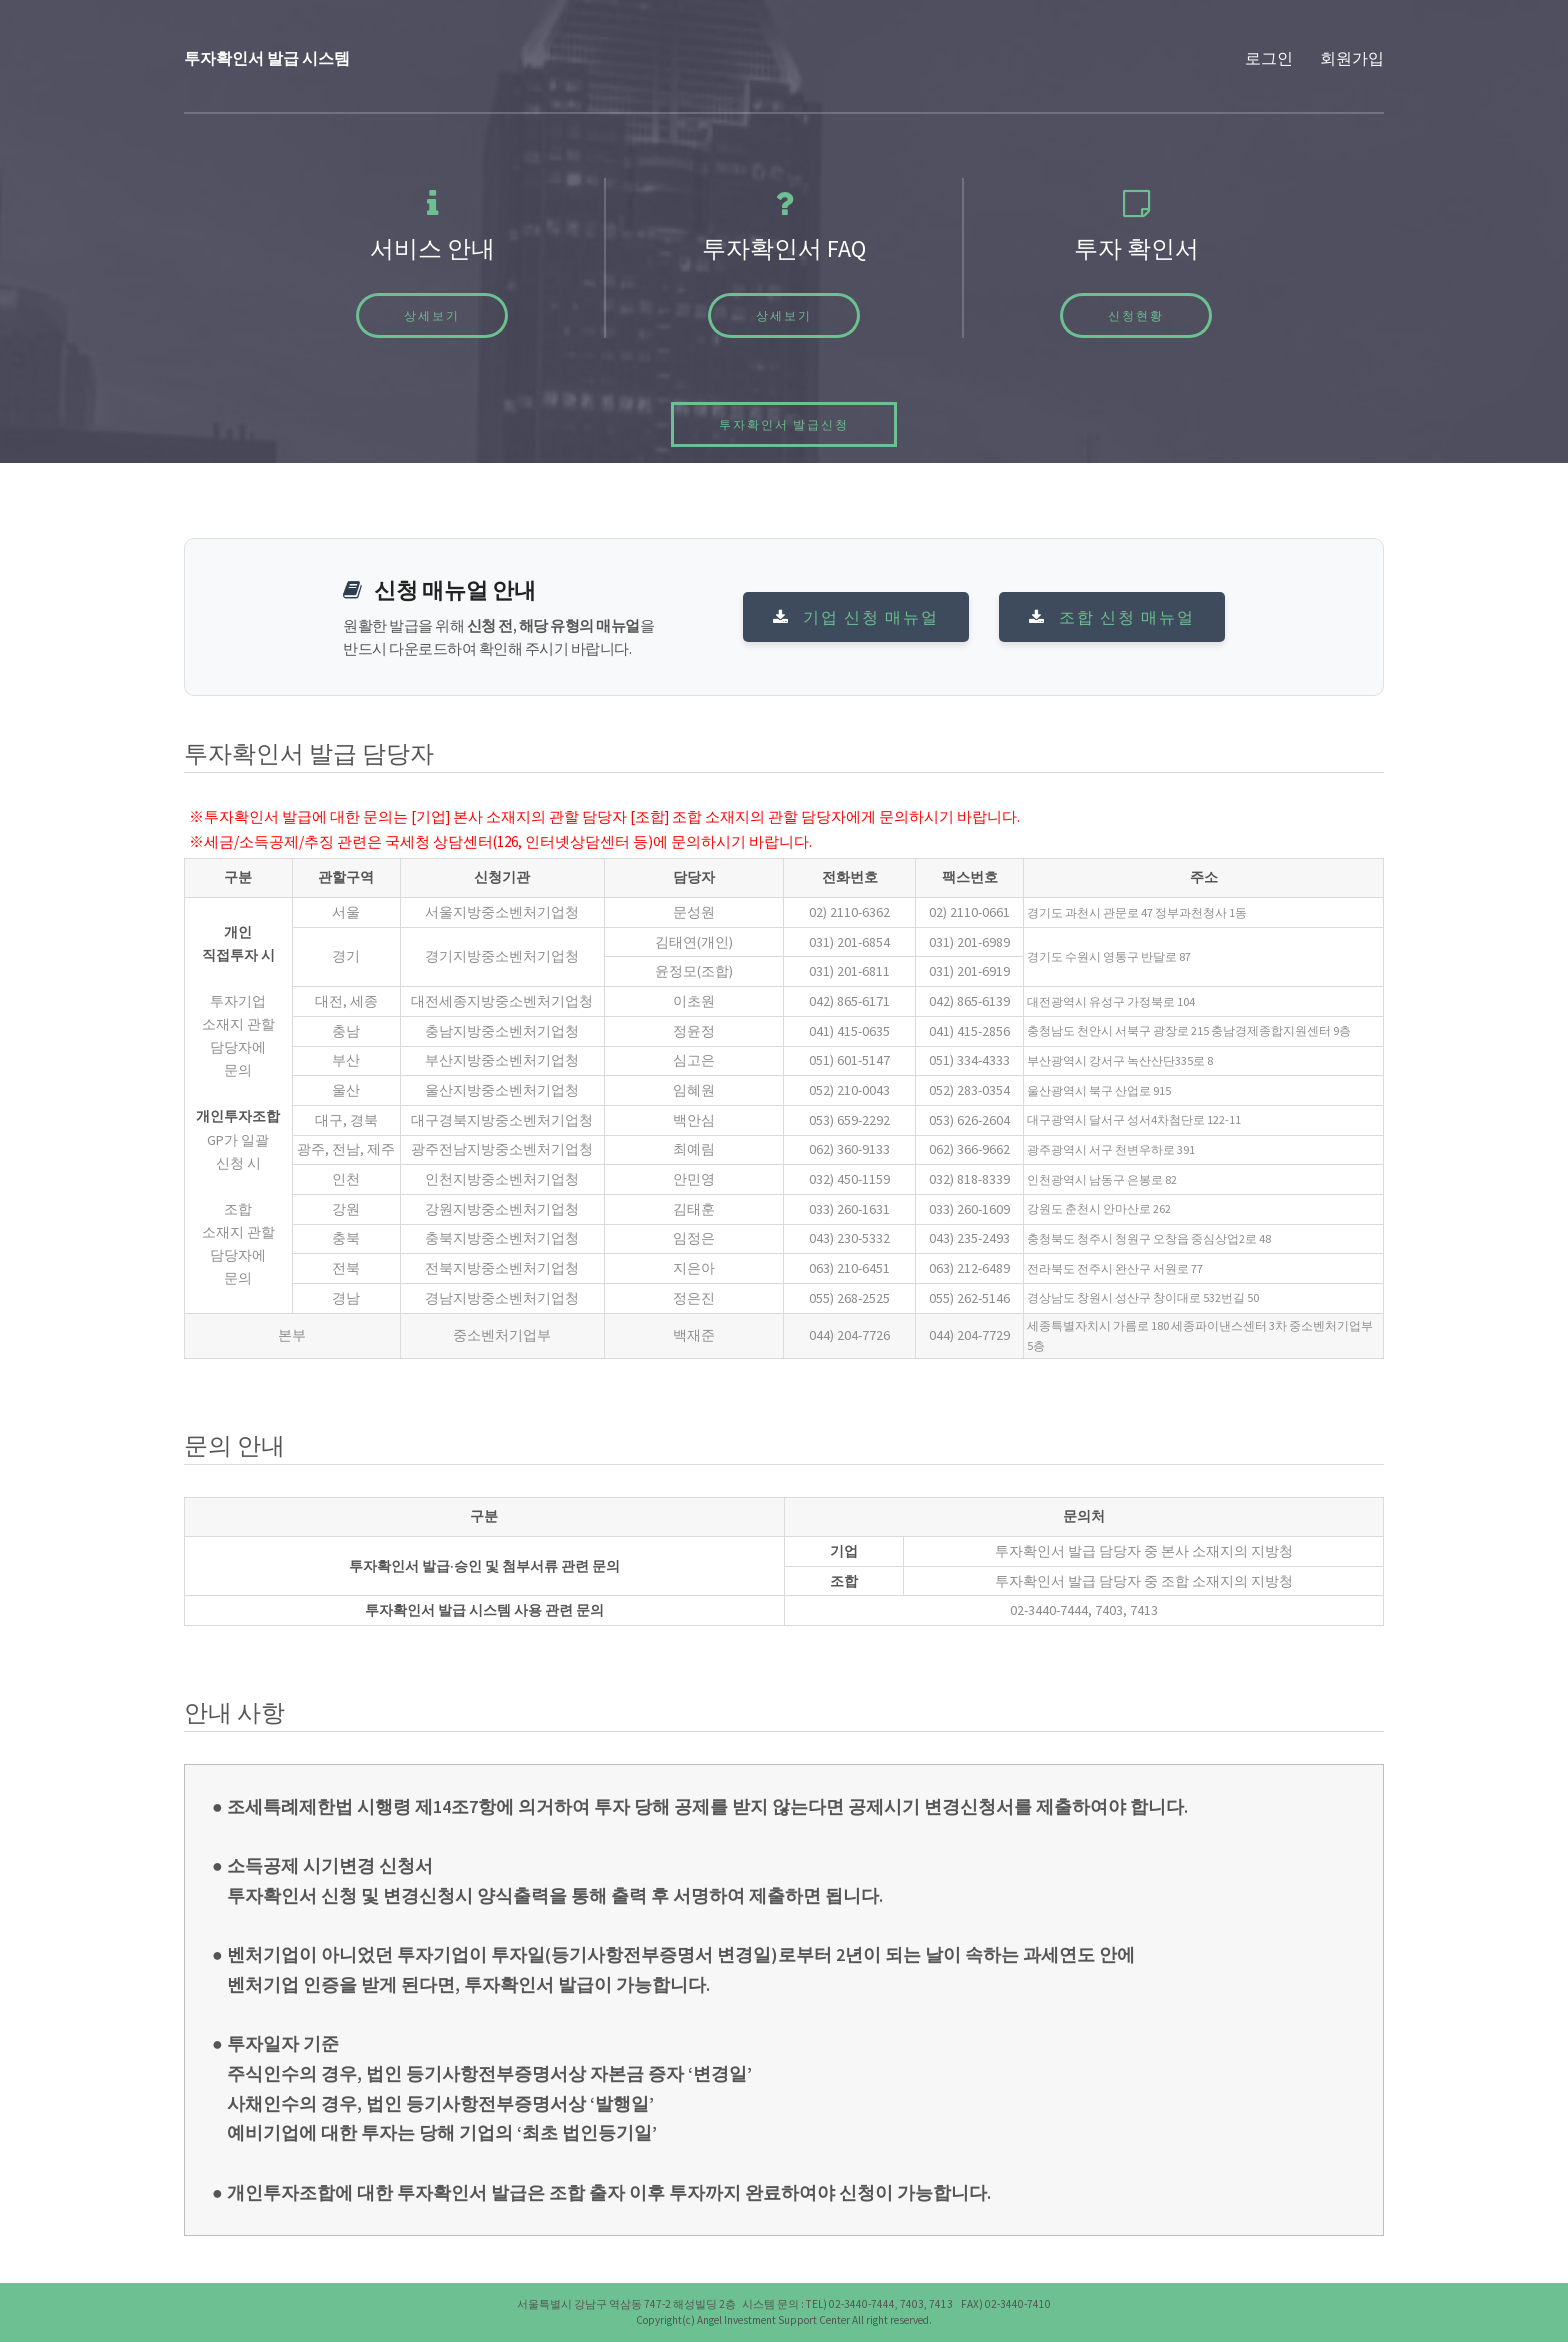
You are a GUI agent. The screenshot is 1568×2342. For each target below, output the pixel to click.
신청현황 (1136, 315)
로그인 (1269, 58)
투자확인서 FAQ (784, 248)
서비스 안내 (432, 248)
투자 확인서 (1136, 248)
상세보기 (432, 315)
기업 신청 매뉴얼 (856, 617)
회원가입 (1352, 58)
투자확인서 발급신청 (784, 424)
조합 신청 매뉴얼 (1112, 617)
